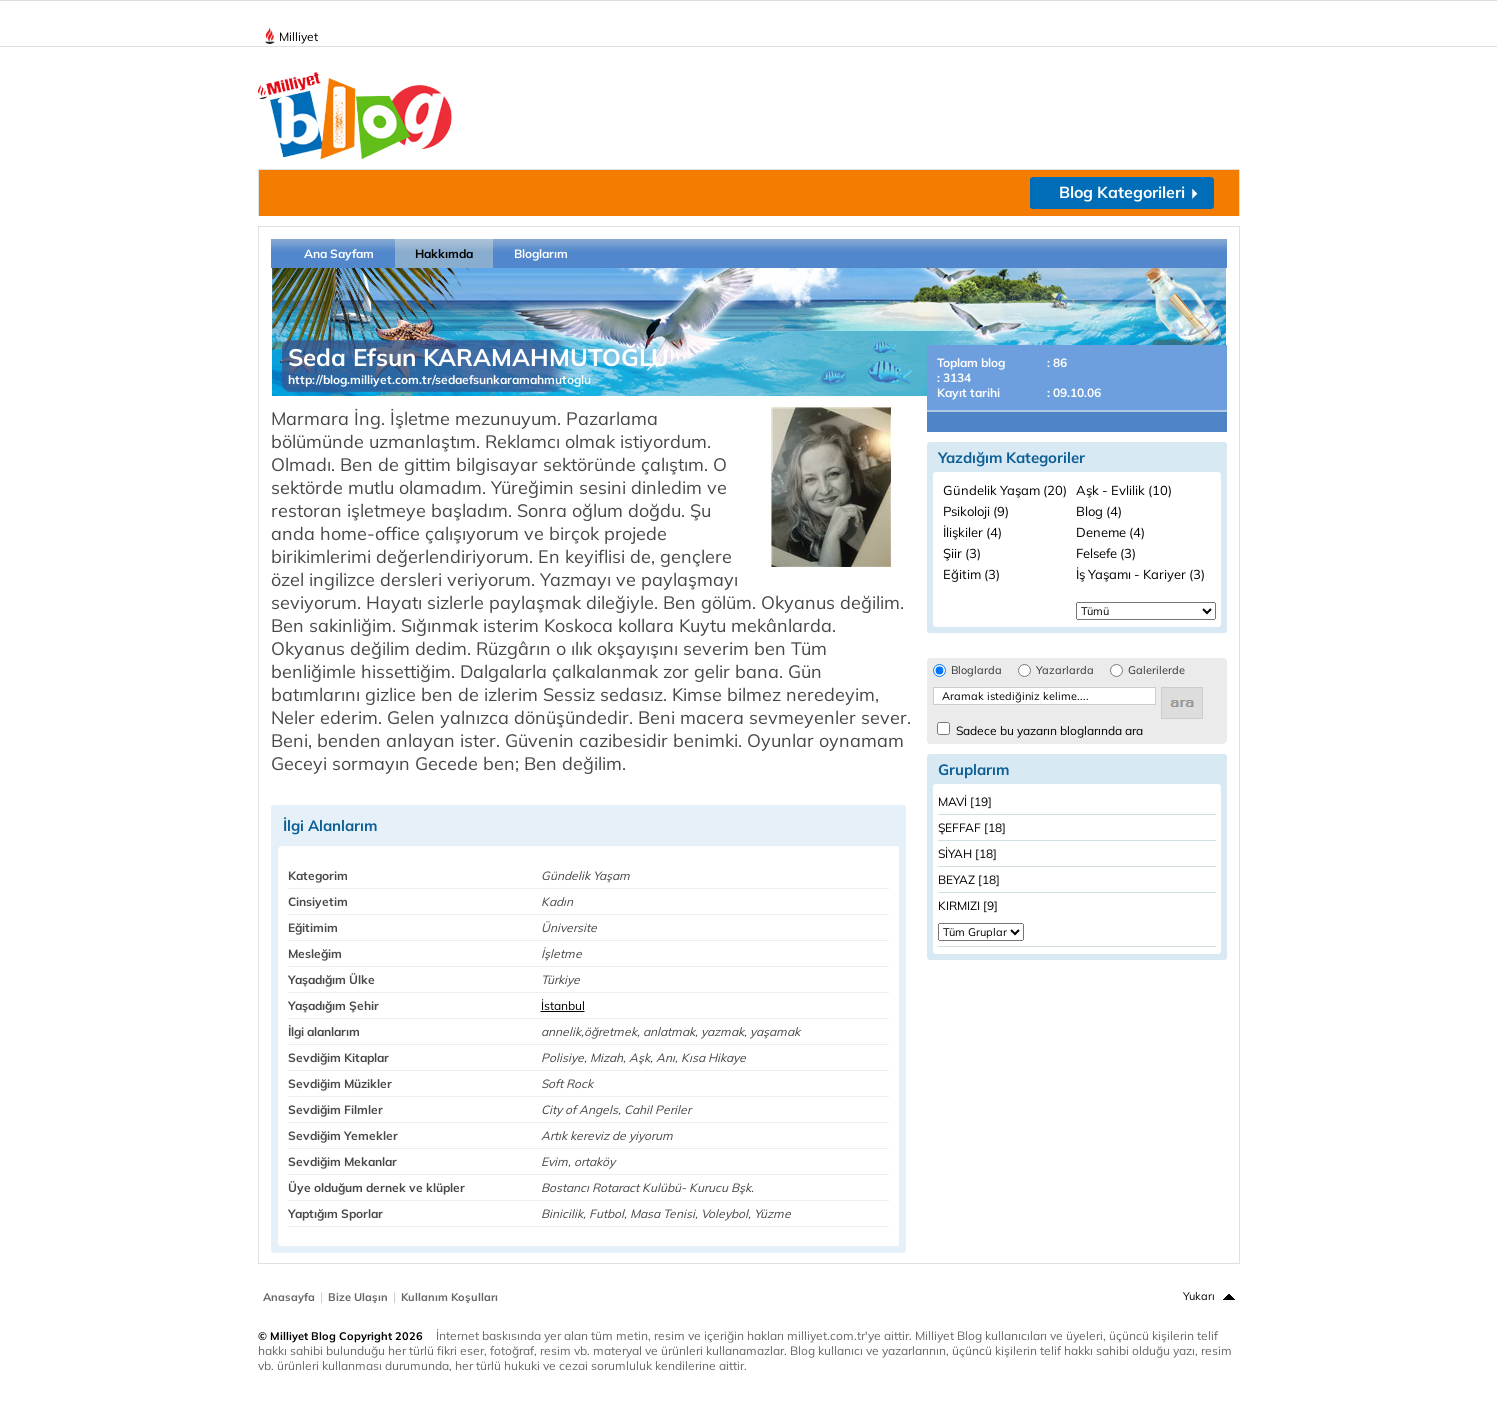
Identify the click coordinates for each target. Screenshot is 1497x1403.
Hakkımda (444, 253)
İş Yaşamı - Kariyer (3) (1140, 574)
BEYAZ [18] (969, 879)
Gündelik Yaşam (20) (1005, 490)
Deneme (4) (1110, 532)
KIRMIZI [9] (968, 905)
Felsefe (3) (1106, 553)
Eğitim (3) (971, 574)
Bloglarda (976, 670)
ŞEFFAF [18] (972, 827)
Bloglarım (541, 253)
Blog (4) (1099, 511)
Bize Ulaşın (358, 1297)
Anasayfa (289, 1297)
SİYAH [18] (967, 853)
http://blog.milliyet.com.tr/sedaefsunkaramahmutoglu (439, 379)
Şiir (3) (962, 553)
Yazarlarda (1065, 670)
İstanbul (563, 1005)
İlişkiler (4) (972, 532)
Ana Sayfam (339, 253)
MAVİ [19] (965, 801)
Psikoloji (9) (976, 511)
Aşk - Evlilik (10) (1124, 490)
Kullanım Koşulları (449, 1297)
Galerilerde (1156, 670)
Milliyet (290, 33)
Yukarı (1199, 1296)
